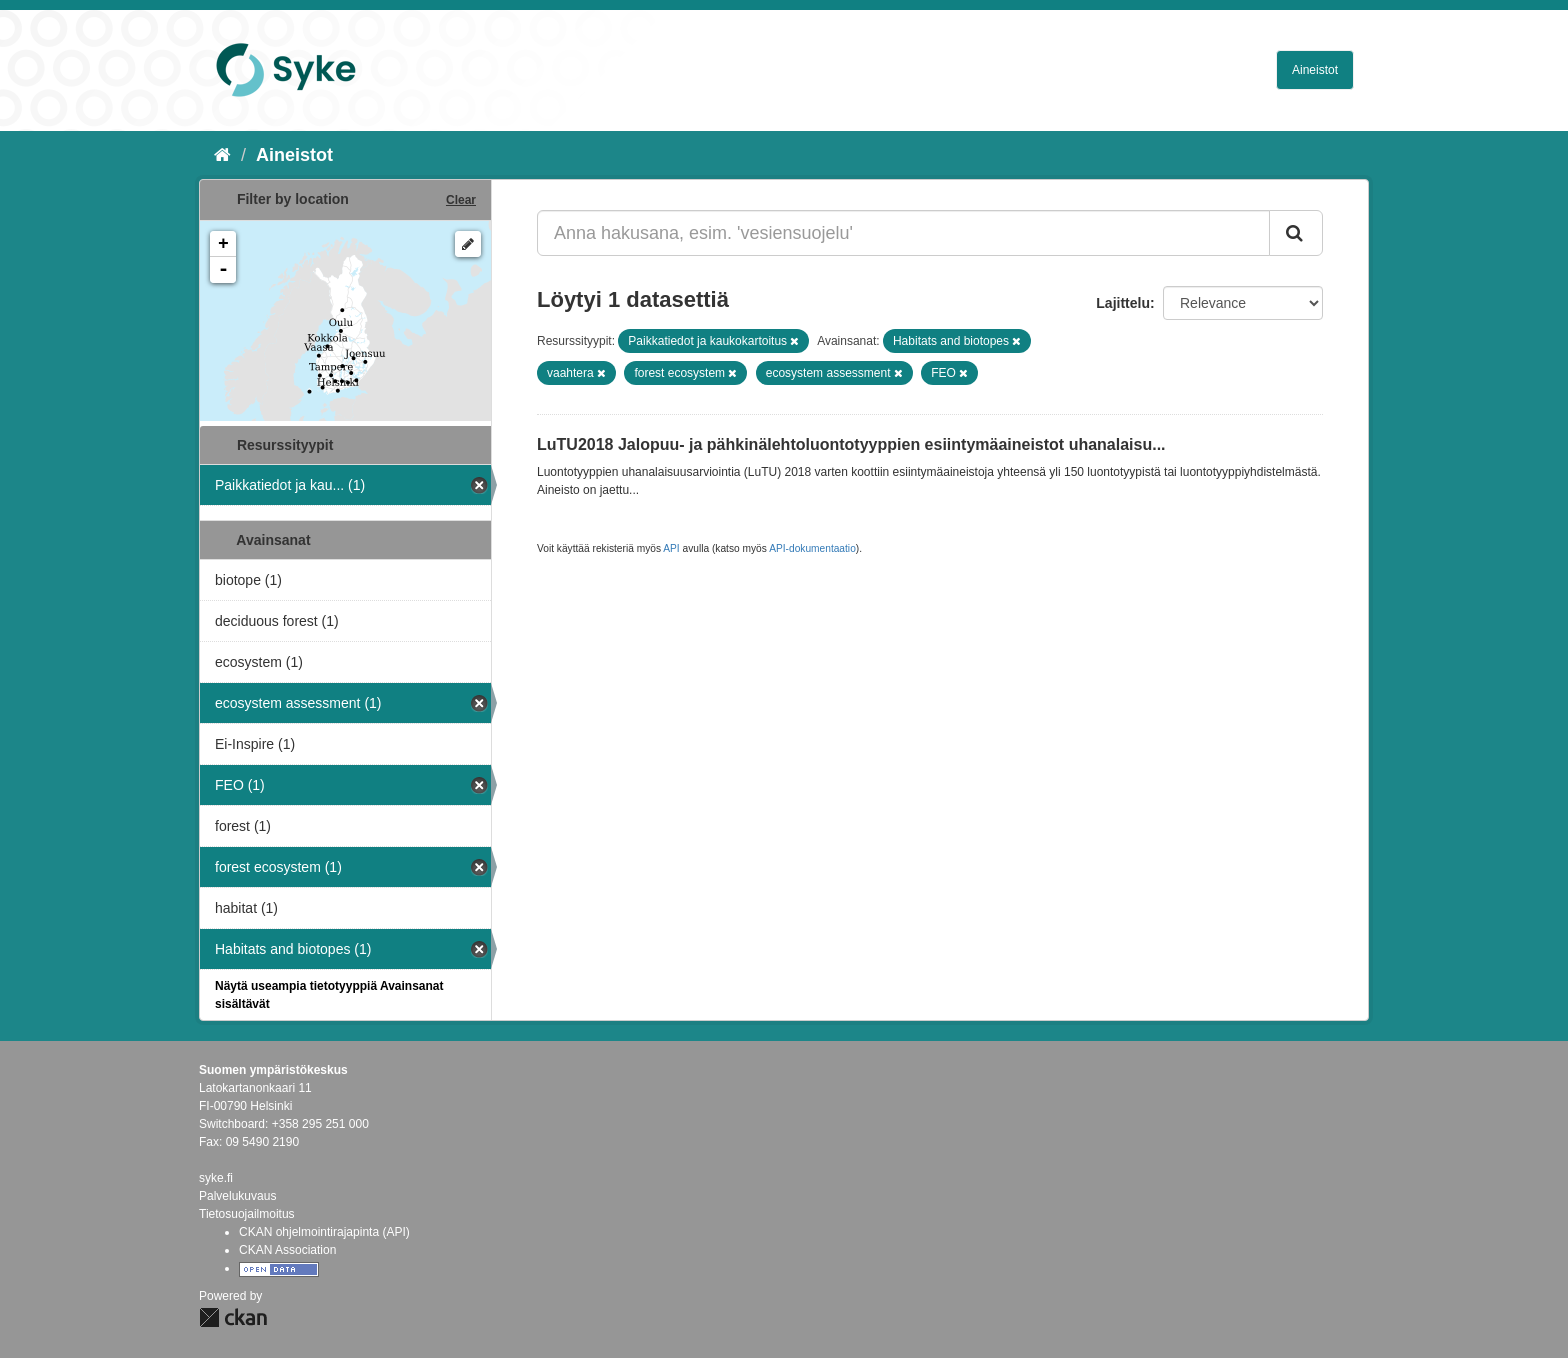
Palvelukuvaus (237, 1196)
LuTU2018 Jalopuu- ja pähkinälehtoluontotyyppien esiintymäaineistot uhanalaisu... (851, 444)
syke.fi (216, 1178)
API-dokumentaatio (812, 548)
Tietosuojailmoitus (247, 1214)
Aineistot (1315, 70)
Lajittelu (1123, 303)
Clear (461, 200)
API (671, 548)
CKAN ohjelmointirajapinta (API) (324, 1232)
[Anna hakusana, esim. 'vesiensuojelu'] (903, 233)
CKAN (233, 1317)
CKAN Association (287, 1250)
